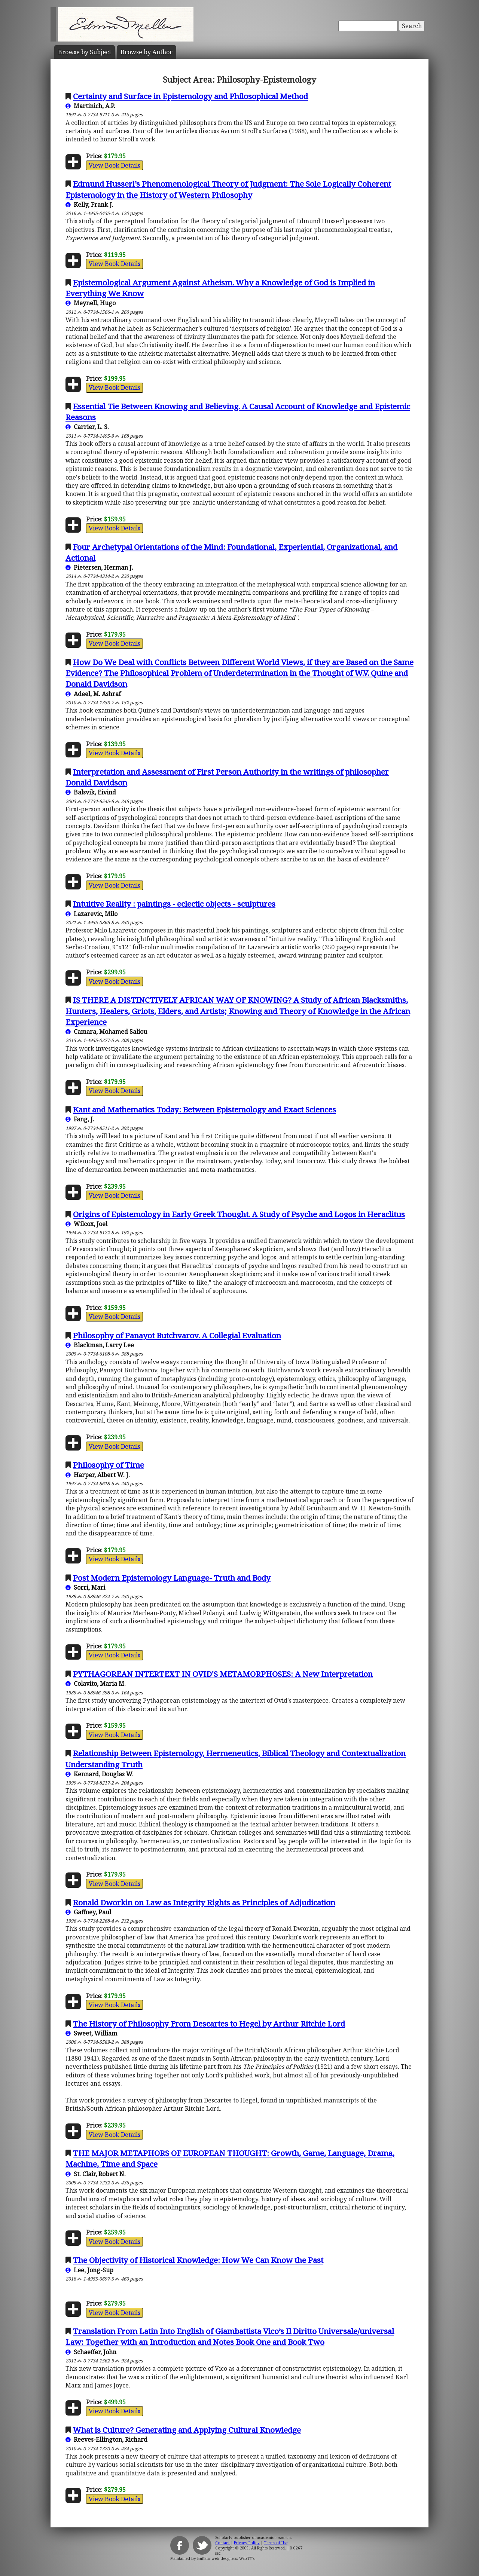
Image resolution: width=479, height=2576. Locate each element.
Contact (222, 2542)
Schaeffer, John (90, 2352)
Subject (84, 52)
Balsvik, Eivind (90, 792)
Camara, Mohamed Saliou (106, 1031)
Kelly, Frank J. (89, 204)
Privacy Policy (247, 2542)
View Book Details (114, 165)
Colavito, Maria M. (95, 1683)
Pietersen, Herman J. (99, 567)
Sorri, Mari (85, 1587)
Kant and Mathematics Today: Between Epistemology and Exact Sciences (204, 1109)
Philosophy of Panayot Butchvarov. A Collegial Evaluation (177, 1335)
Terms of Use (275, 2542)
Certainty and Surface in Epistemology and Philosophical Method (190, 96)
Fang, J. (79, 1119)
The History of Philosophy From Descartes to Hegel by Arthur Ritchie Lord (209, 2023)
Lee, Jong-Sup (89, 2270)
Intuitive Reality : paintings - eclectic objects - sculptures (174, 903)
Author (146, 52)
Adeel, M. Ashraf (93, 694)
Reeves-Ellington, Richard (106, 2439)
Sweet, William (91, 2033)
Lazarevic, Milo (91, 914)
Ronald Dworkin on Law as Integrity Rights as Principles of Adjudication (204, 1902)
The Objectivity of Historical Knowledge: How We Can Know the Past (198, 2260)
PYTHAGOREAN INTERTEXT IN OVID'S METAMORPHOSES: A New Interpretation (223, 1674)
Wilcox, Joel (86, 1224)
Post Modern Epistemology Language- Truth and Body (172, 1577)
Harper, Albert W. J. (97, 1475)
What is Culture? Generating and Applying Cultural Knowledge (187, 2430)
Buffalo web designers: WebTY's (225, 2558)
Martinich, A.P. (90, 106)
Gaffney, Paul (88, 1912)
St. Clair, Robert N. (95, 2174)
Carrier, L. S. (87, 427)
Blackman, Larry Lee (99, 1345)
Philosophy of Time (108, 1464)
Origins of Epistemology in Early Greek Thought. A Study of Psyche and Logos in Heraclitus (239, 1214)
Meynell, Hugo (90, 303)
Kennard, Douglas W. (99, 1774)
